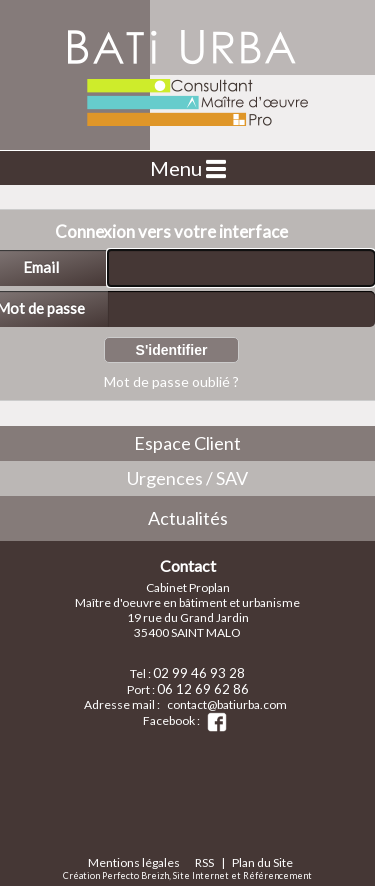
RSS (204, 862)
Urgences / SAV (187, 478)
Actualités (188, 518)
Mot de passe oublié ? (171, 381)
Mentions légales (134, 862)
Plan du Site (262, 862)
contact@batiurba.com (227, 704)
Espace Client (187, 443)
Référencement (277, 875)
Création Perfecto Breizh (116, 875)
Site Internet (201, 875)
